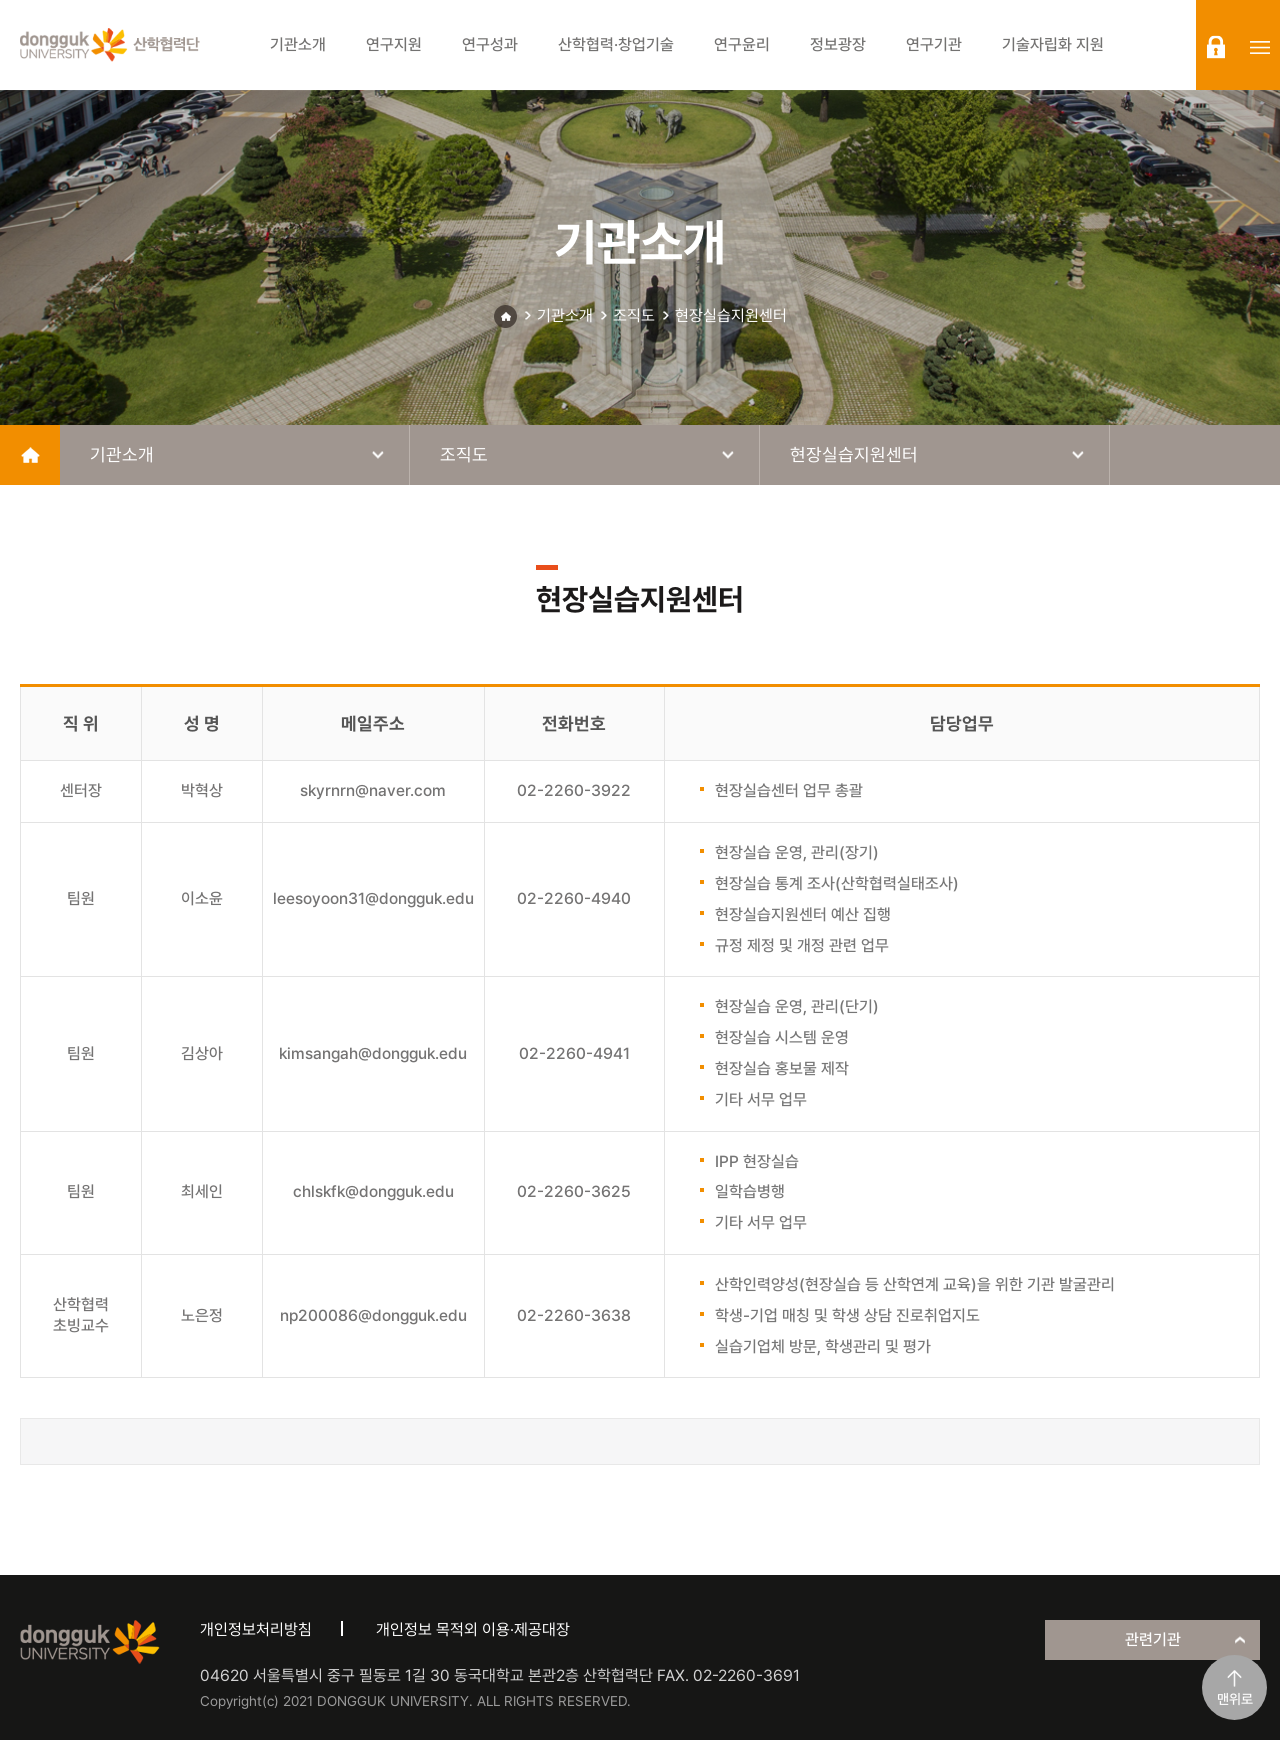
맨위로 (1235, 1699)
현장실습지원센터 (731, 315)
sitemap (1260, 47)
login (1216, 47)
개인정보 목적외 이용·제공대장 (473, 1629)
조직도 (634, 315)
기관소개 (565, 315)
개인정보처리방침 (256, 1629)
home (30, 455)
